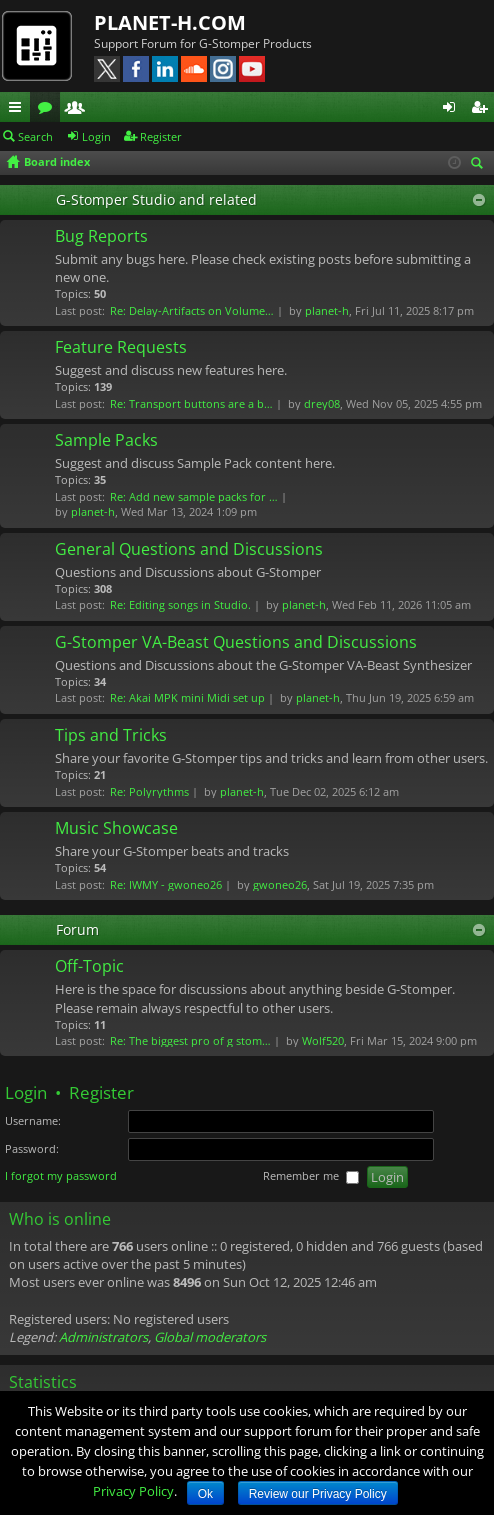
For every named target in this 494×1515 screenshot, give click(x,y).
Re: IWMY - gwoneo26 (166, 884)
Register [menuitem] (483, 110)
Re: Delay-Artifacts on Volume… (192, 310)
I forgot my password (61, 1175)
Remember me (311, 1176)
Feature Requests (121, 348)
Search (35, 136)
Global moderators (210, 1337)
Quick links (19, 110)
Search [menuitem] (480, 164)
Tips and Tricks (111, 736)
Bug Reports (101, 237)
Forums (49, 110)
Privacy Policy (133, 1491)
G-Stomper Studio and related (156, 199)
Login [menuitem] (453, 110)
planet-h (327, 310)
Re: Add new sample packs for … (194, 496)
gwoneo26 (280, 884)
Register (161, 136)
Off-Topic (89, 967)
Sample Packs (106, 441)
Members (79, 110)
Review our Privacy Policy (318, 1494)
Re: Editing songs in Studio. (180, 604)
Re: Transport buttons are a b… (191, 403)
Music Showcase (116, 829)
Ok (205, 1494)
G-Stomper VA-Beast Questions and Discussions (236, 643)
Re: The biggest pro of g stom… (190, 1040)
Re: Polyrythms (149, 791)
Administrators (103, 1337)
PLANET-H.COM (170, 22)
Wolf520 (323, 1040)
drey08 (322, 403)
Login (96, 136)
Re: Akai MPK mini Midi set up (187, 697)
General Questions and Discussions (189, 550)
